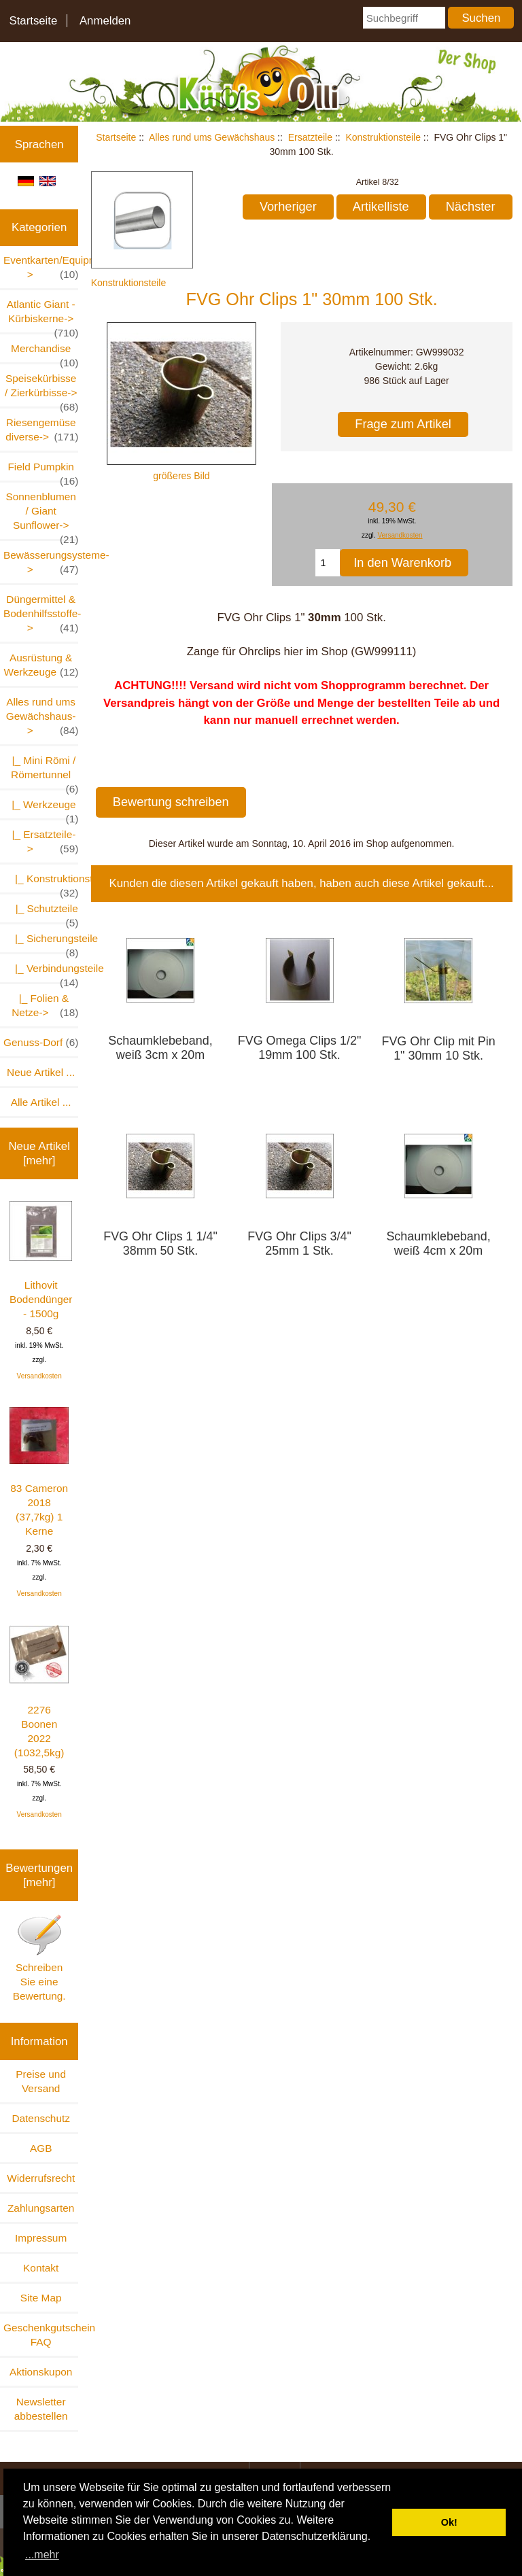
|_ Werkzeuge (42, 808)
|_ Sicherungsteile (40, 942)
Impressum (41, 2238)
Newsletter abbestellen (41, 2409)
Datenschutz (41, 2118)
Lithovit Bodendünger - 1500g (41, 1260)
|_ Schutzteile (41, 912)
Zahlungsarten (40, 2208)
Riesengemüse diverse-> (41, 430)
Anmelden (105, 20)
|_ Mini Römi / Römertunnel (42, 771)
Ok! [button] (449, 2522)
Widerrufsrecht (41, 2178)
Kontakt (40, 2268)
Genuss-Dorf (40, 1042)
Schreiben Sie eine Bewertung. (39, 1957)
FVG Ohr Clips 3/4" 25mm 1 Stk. (299, 1243)
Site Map (41, 2297)
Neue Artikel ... (41, 1072)
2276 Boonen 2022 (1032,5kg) (39, 1691)
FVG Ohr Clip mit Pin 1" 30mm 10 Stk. (438, 1048)
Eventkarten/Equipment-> (40, 267)
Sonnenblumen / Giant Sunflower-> (41, 515)
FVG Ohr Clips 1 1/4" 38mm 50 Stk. (160, 1243)
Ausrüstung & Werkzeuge (41, 665)
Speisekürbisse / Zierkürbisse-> (41, 389)
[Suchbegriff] (404, 18)
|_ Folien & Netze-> (45, 1006)
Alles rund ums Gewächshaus (212, 137)
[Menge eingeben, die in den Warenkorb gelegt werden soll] (327, 562)
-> (42, 716)
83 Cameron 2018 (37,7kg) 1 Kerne (39, 1472)
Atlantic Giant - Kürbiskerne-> (43, 315)
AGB (41, 2148)
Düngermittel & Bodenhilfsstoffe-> (40, 614)
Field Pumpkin (42, 471)
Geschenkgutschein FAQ (40, 2335)
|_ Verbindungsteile (40, 972)
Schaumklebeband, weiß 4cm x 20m (438, 1243)
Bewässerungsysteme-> (40, 562)
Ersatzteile (310, 137)
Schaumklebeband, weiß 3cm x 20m (160, 1048)
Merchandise (44, 352)
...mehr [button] (42, 2554)
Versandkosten (39, 1376)
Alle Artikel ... (41, 1102)
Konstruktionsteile (383, 137)
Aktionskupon (41, 2372)
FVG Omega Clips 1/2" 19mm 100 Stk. (300, 1048)
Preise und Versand (41, 2081)
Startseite (33, 20)
